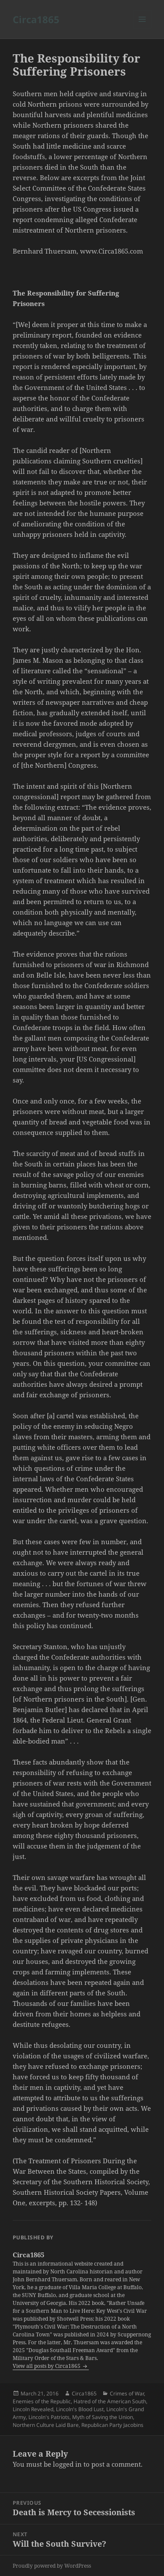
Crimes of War (127, 2393)
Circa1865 (36, 19)
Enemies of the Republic (42, 2401)
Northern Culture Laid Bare (46, 2425)
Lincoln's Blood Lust (80, 2409)
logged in (67, 2464)
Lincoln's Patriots (49, 2417)
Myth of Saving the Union (102, 2417)
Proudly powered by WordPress (52, 2565)
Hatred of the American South (109, 2401)
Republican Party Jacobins (112, 2425)
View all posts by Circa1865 (47, 2366)
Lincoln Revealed (33, 2409)
